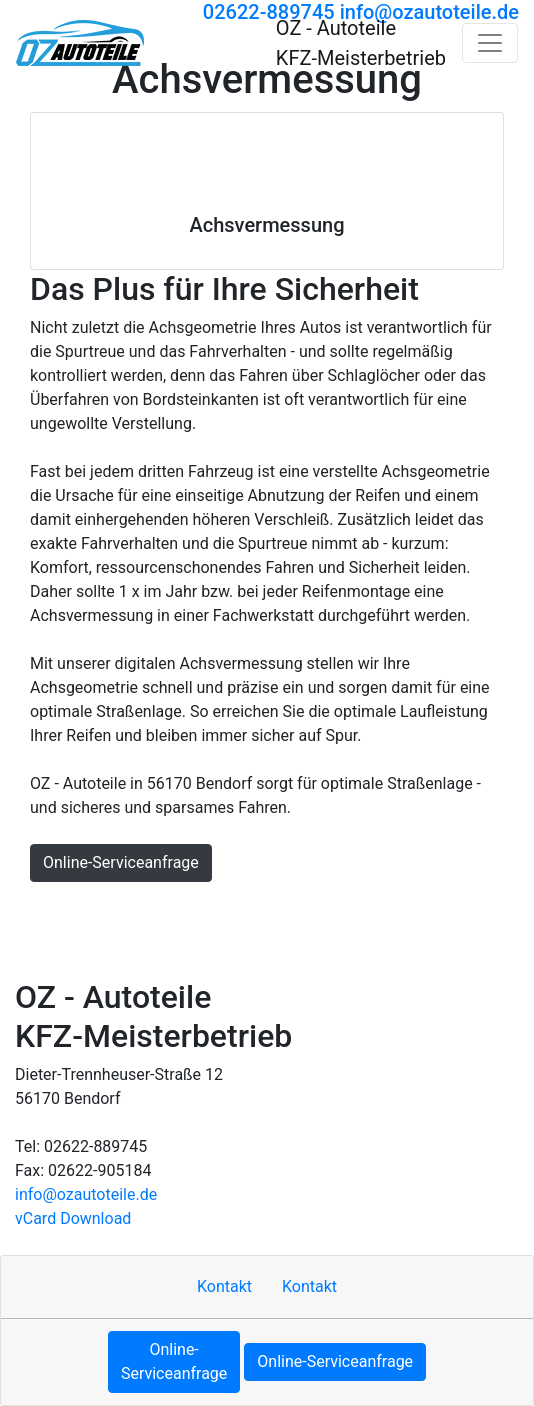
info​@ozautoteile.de (86, 1194)
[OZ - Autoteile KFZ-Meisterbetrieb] (80, 43)
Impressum (189, 909)
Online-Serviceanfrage (121, 862)
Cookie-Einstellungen (170, 949)
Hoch (43, 909)
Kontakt (105, 909)
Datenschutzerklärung (398, 909)
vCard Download (73, 1218)
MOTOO (52, 949)
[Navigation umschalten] (490, 43)
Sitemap (274, 909)
